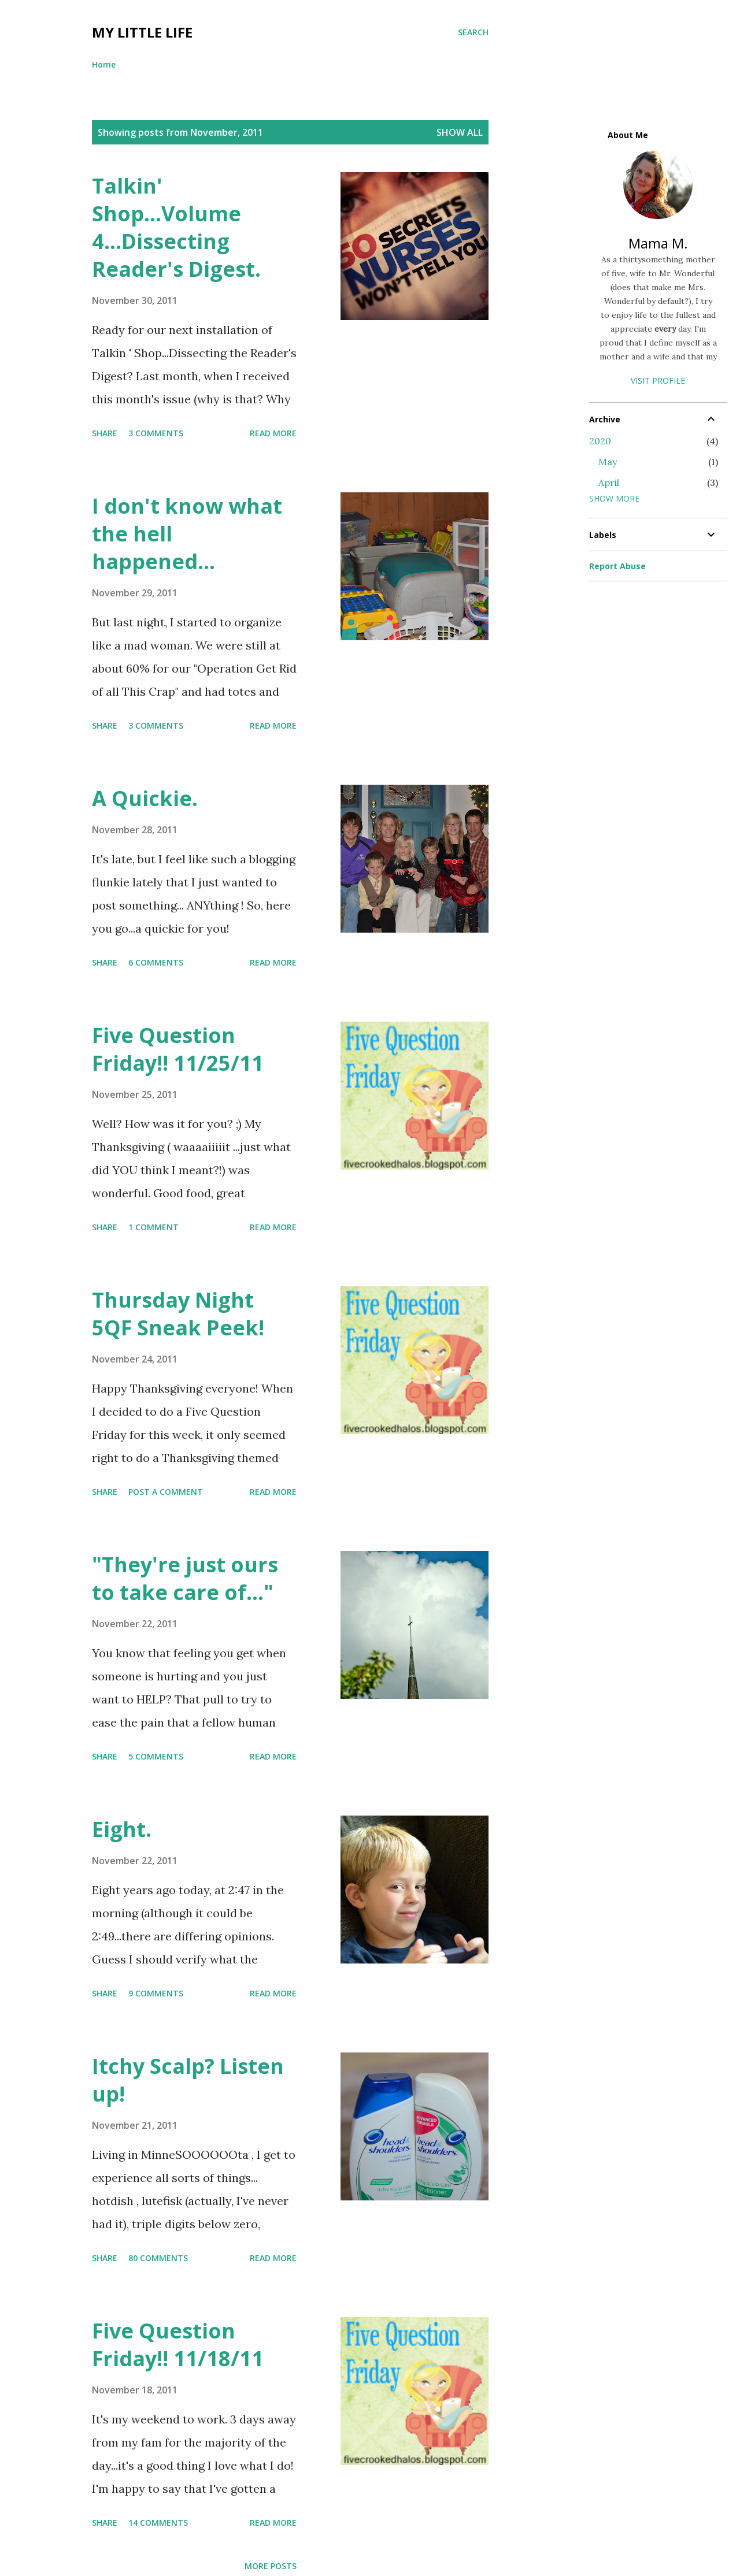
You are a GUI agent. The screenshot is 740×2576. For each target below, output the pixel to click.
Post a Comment (165, 1491)
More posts (271, 2565)
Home (104, 64)
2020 (600, 441)
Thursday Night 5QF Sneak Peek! (178, 1314)
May (607, 461)
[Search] (473, 32)
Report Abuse (617, 566)
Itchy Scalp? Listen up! (188, 2080)
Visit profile (658, 380)
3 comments (155, 433)
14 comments (158, 2522)
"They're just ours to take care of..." (185, 1578)
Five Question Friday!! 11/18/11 (178, 2345)
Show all (459, 132)
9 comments (155, 1993)
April (608, 482)
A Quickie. (145, 798)
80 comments (158, 2257)
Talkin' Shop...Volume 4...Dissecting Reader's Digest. (176, 227)
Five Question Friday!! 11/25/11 (178, 1049)
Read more (273, 433)
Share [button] (104, 433)
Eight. (121, 1829)
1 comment (153, 1227)
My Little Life (142, 32)
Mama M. (658, 243)
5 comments (155, 1756)
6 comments (155, 962)
